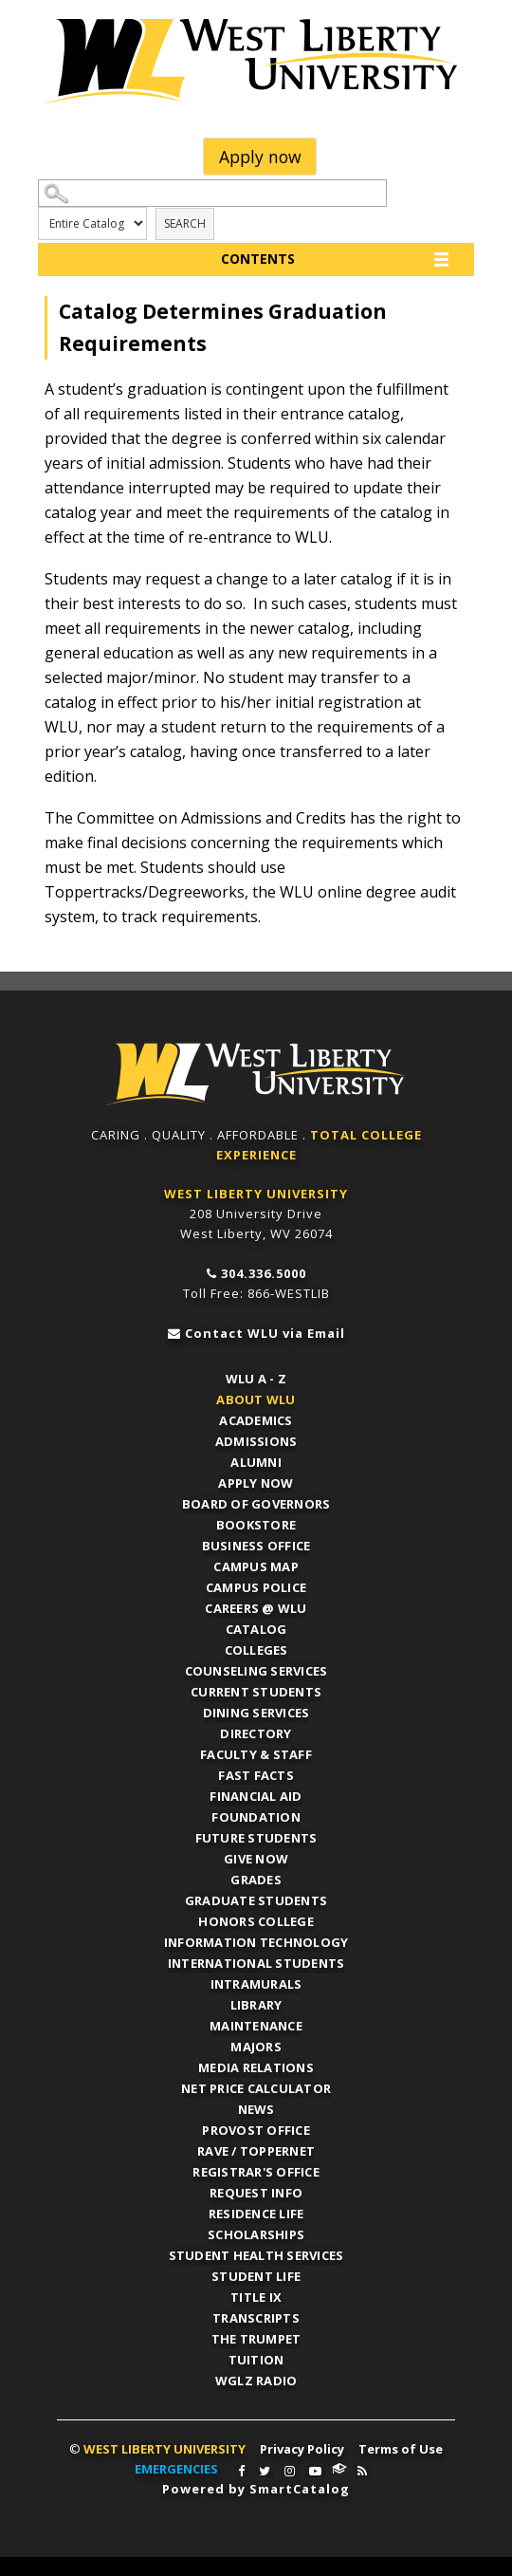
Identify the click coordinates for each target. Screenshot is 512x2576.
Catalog (256, 1629)
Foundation (256, 1816)
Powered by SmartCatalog (256, 2488)
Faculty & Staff (256, 1754)
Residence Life (256, 2213)
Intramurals (256, 1983)
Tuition (256, 2359)
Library (256, 2004)
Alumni (256, 1462)
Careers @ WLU (255, 1608)
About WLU (255, 1399)
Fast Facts (256, 1775)
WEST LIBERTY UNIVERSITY (256, 1193)
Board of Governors (256, 1503)
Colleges (256, 1650)
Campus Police (256, 1587)
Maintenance (256, 2025)
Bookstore (256, 1524)
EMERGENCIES (176, 2468)
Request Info (256, 2192)
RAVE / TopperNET (256, 2150)
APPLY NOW (255, 1483)
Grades (256, 1879)
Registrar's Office (256, 2171)
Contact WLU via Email (265, 1333)
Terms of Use (400, 2448)
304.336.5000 (263, 1273)
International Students (256, 1963)
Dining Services (256, 1712)
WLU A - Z (256, 1378)
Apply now (260, 156)
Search (185, 223)
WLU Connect (339, 2468)
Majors (256, 2046)
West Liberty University (256, 61)
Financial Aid (256, 1796)
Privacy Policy (302, 2448)
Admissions (256, 1441)
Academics (255, 1420)
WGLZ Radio (256, 2380)
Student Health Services (256, 2255)
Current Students (256, 1691)
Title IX (256, 2297)
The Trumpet (256, 2338)
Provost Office (256, 2130)
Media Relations (256, 2067)
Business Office (256, 1545)
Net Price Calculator (256, 2088)
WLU (256, 1074)
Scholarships (256, 2234)
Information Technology (256, 1942)
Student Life (256, 2276)
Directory (255, 1733)
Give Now (256, 1858)
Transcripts (256, 2317)
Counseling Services (256, 1670)
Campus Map (256, 1566)
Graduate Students (256, 1900)
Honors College (256, 1921)
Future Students (256, 1837)
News (256, 2109)
